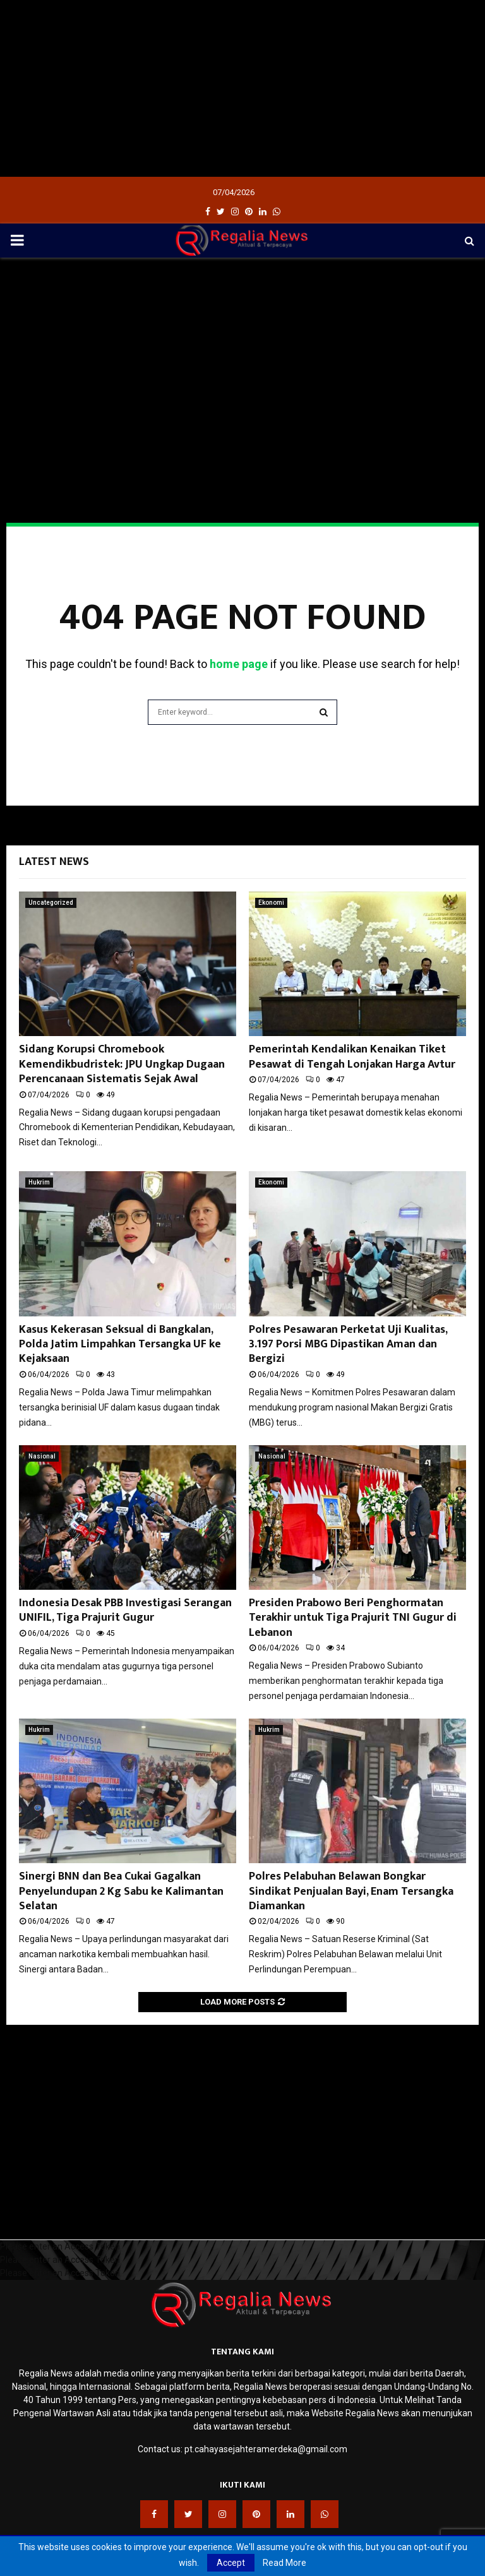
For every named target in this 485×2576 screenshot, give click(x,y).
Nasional (42, 1456)
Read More (284, 2562)
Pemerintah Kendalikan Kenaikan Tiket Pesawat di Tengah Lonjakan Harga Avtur (352, 1056)
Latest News (54, 861)
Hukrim (39, 1182)
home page (239, 664)
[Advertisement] (242, 88)
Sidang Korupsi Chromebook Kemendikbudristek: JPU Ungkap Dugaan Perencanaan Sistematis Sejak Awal (122, 1064)
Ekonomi (271, 902)
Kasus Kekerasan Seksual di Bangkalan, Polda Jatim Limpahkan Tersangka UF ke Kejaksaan (120, 1344)
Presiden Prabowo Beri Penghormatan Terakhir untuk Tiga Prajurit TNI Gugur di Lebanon (353, 1618)
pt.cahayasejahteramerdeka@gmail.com (265, 2449)
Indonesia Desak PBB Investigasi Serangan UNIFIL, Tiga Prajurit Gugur (125, 1610)
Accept (231, 2563)
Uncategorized (50, 902)
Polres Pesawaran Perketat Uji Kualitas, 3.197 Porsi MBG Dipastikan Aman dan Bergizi (348, 1344)
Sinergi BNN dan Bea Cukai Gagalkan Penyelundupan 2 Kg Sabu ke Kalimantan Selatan (121, 1891)
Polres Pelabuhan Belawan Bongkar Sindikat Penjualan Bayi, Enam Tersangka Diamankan (351, 1891)
